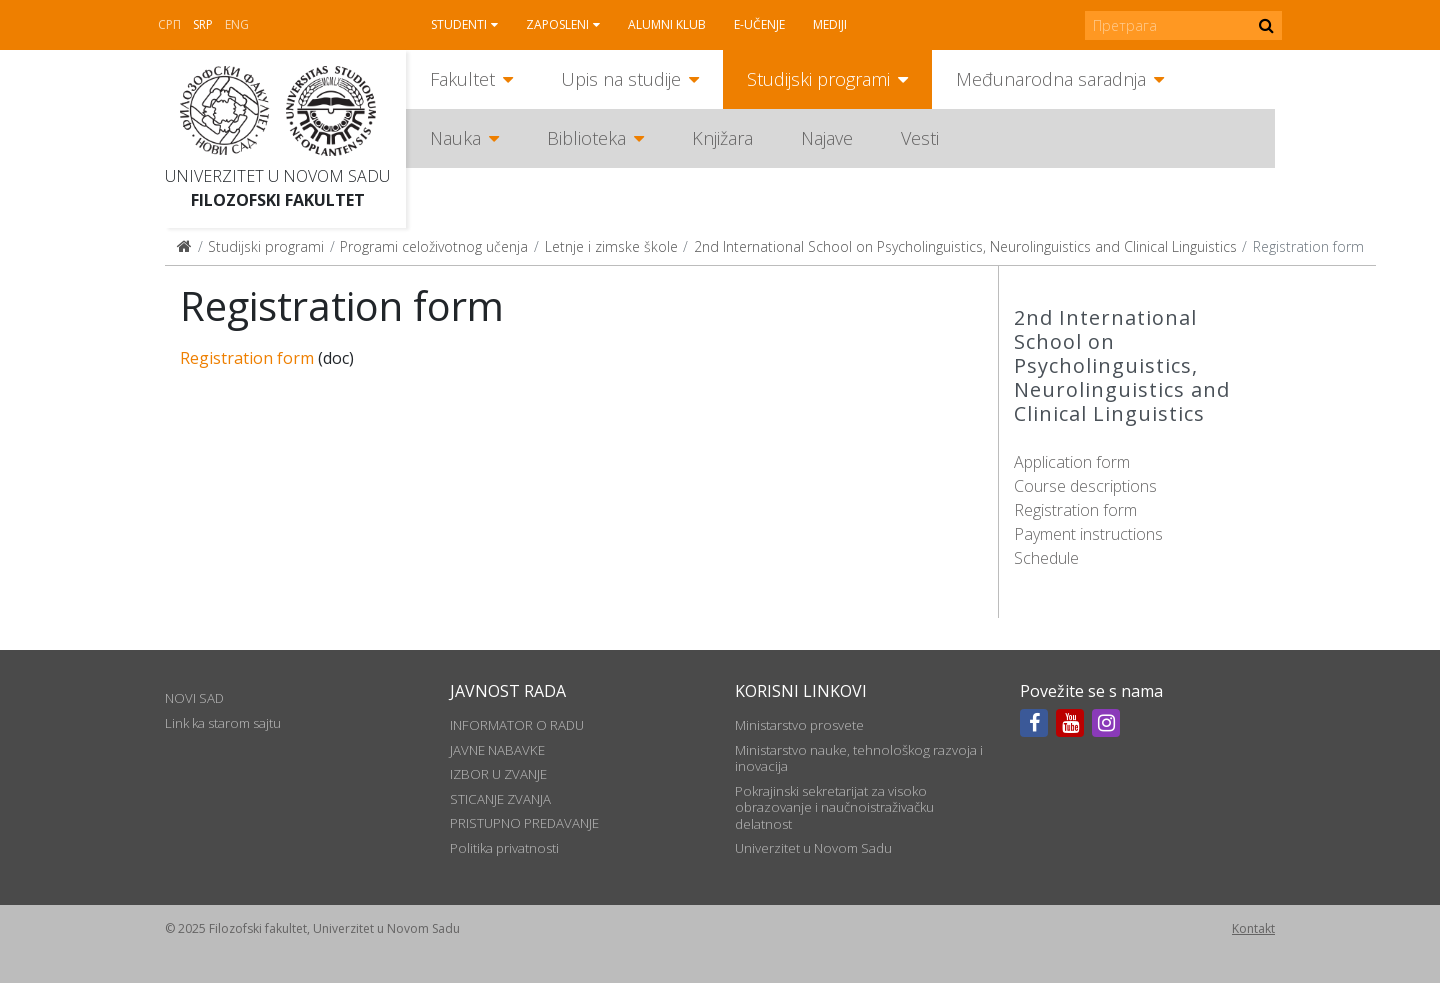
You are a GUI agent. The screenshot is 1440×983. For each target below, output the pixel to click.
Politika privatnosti (504, 848)
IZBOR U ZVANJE (498, 774)
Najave (827, 138)
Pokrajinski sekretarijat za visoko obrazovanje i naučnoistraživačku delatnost (834, 807)
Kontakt (1253, 928)
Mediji (830, 24)
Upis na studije (621, 79)
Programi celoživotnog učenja (434, 246)
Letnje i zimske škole (611, 246)
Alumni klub (667, 24)
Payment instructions (1088, 534)
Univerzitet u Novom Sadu (277, 176)
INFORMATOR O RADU (517, 725)
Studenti (459, 24)
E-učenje (759, 24)
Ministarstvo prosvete (799, 725)
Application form (1072, 462)
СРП (169, 24)
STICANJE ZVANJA (500, 799)
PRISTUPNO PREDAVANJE (524, 823)
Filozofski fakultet (278, 200)
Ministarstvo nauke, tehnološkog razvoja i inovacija (859, 758)
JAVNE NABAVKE (497, 750)
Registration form (1075, 510)
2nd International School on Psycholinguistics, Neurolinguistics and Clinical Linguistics (965, 246)
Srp (203, 24)
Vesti (920, 138)
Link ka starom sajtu (223, 723)
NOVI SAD (194, 698)
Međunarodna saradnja (1051, 79)
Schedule (1046, 558)
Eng (237, 24)
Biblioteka (586, 138)
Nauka (455, 138)
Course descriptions (1085, 486)
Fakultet (462, 79)
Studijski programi (818, 79)
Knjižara (722, 138)
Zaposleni (557, 24)
